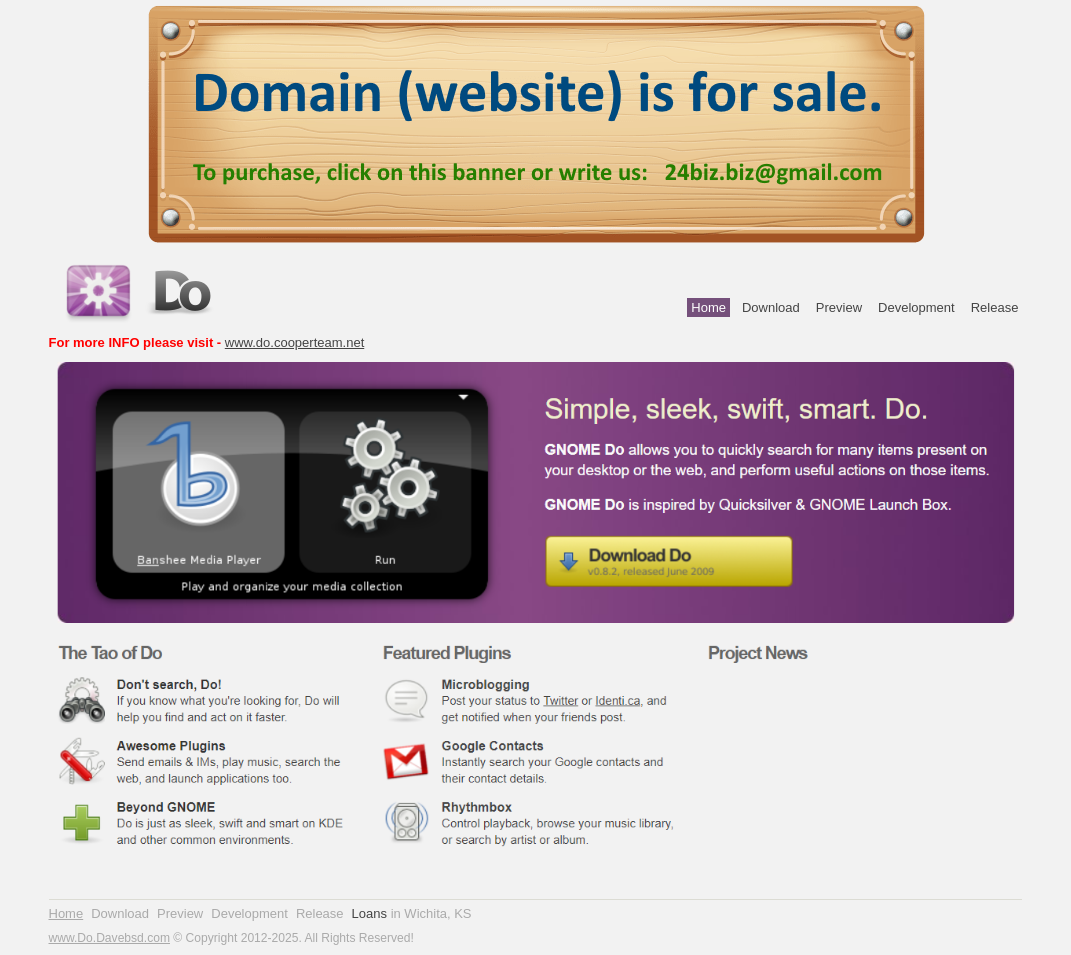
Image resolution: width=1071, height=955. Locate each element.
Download (771, 307)
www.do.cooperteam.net (294, 342)
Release (995, 307)
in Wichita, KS (431, 913)
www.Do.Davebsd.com (110, 938)
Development (916, 307)
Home (708, 307)
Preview (839, 307)
